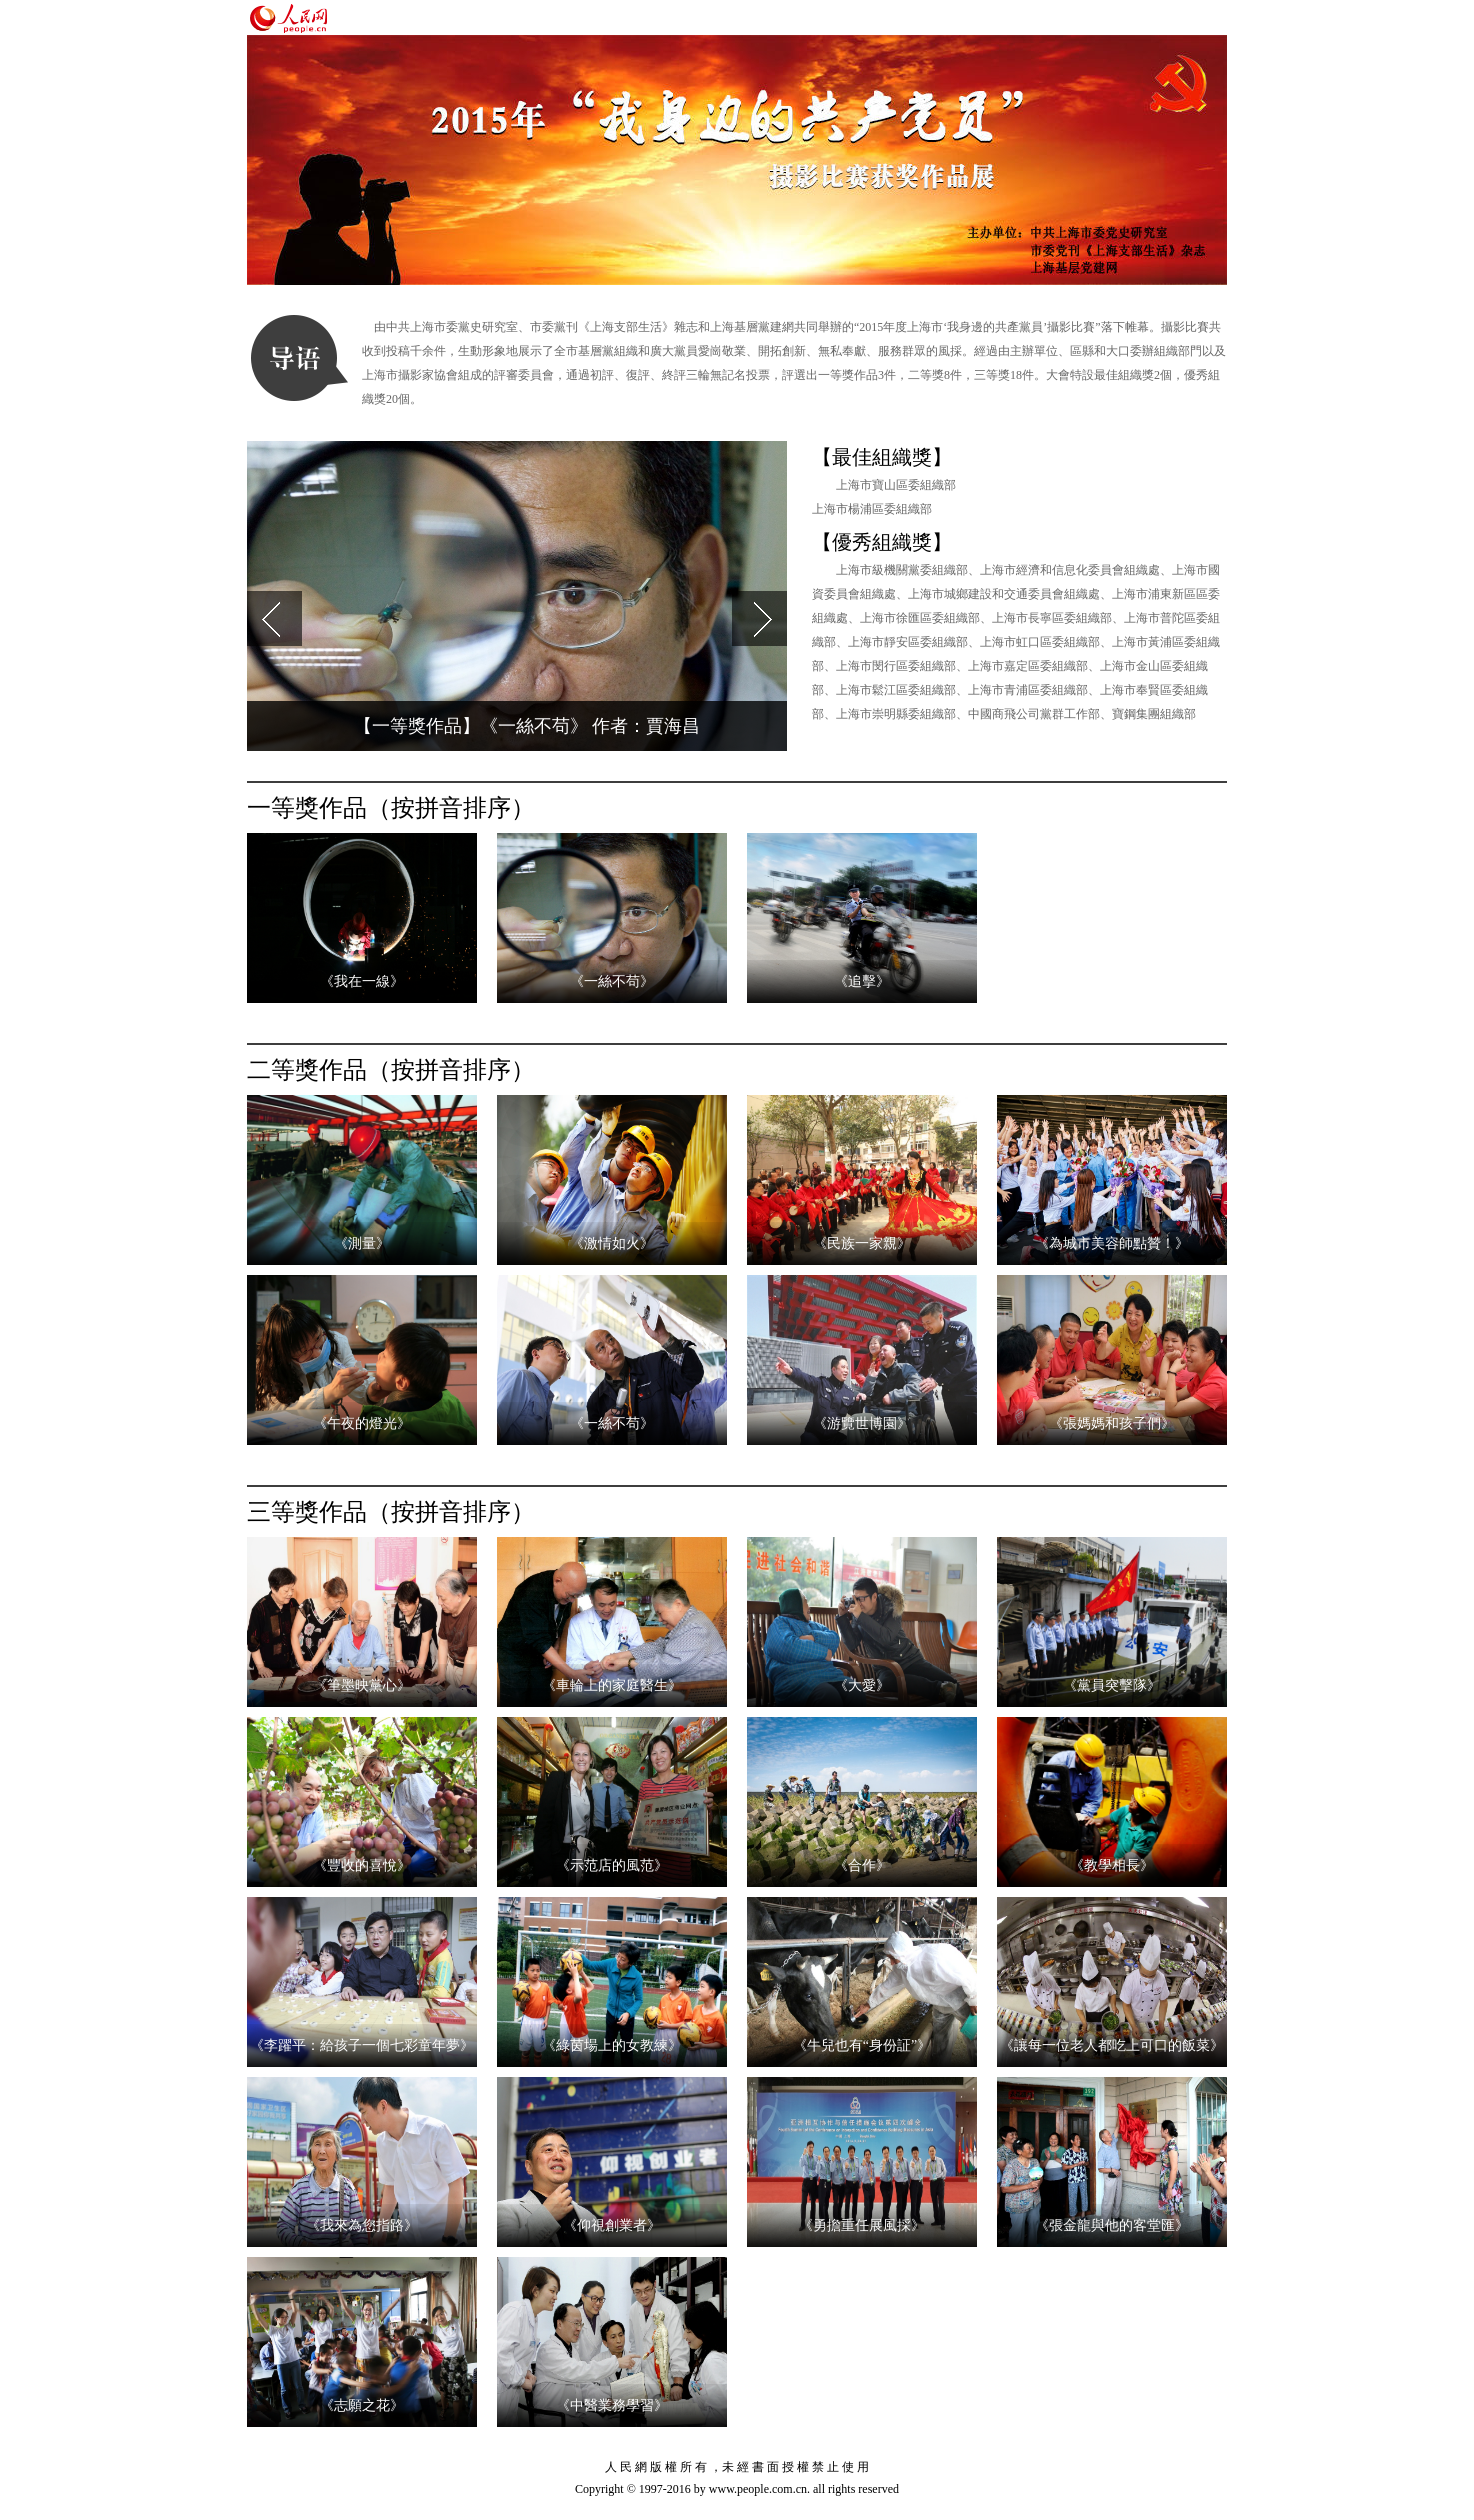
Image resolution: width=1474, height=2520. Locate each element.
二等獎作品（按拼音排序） (391, 1070)
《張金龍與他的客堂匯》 (1112, 2225)
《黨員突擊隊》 (1112, 1685)
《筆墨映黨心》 (362, 1685)
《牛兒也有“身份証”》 (862, 2045)
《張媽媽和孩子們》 (1112, 1423)
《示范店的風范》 (612, 1865)
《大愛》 (862, 1685)
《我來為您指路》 (362, 2225)
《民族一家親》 (862, 1243)
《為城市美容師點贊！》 (1112, 1243)
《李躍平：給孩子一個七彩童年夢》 (362, 2045)
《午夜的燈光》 (362, 1423)
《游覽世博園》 (862, 1423)
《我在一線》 (362, 981)
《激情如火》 (612, 1243)
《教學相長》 (1112, 1865)
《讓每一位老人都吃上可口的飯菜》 (1112, 2045)
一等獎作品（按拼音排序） (391, 808)
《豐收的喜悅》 (362, 1865)
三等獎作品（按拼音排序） (391, 1512)
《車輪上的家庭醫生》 (612, 1685)
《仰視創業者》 (612, 2225)
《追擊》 (862, 981)
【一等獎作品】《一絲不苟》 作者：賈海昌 (527, 726)
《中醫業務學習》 (612, 2405)
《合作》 (862, 1865)
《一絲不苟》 (612, 981)
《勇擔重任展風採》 (862, 2225)
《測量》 (362, 1243)
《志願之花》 (362, 2405)
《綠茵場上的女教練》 (612, 2045)
